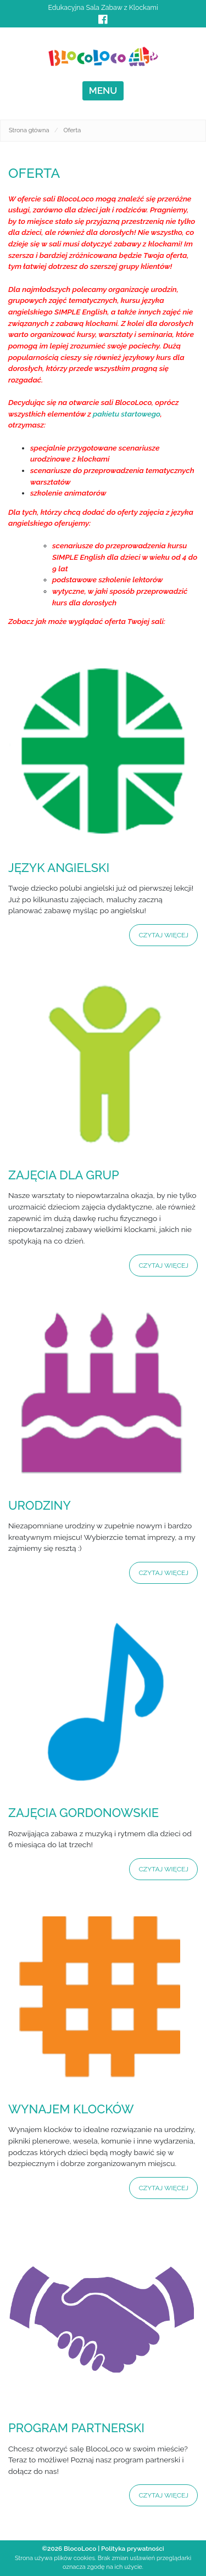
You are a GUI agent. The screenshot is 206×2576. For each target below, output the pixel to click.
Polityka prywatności (132, 2548)
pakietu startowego (126, 413)
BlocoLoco (80, 2548)
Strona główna (29, 130)
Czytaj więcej (163, 935)
